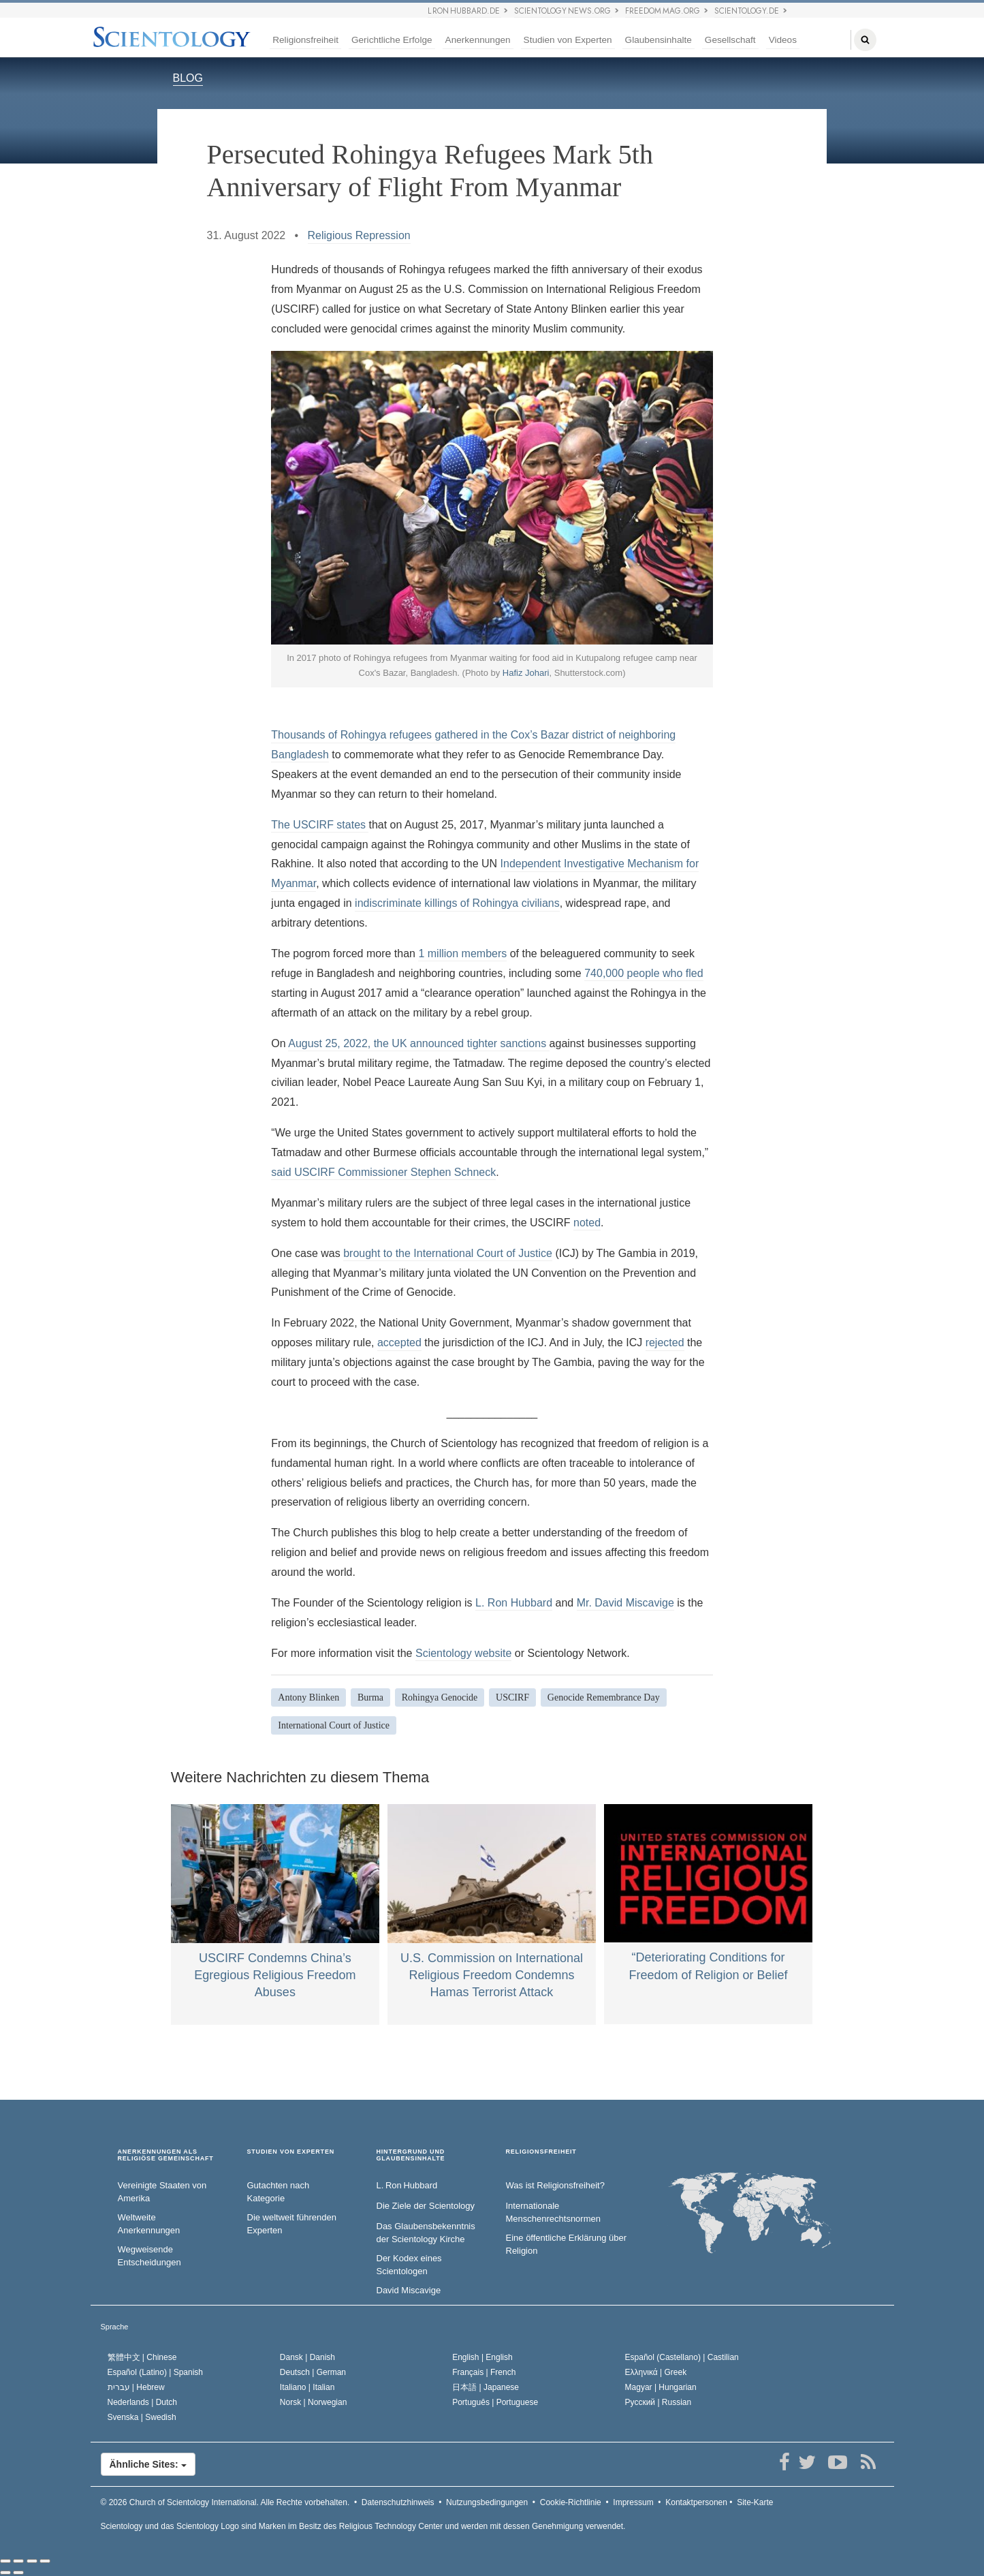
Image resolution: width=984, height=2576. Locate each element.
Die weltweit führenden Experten (292, 2223)
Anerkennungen (478, 40)
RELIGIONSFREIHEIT (541, 2152)
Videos (783, 40)
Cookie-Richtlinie (570, 2502)
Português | (495, 2402)
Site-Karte (755, 2502)
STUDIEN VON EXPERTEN (291, 2152)
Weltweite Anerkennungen (149, 2223)
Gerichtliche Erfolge (391, 40)
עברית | (136, 2387)
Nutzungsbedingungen (487, 2502)
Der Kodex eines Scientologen (409, 2264)
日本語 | (485, 2387)
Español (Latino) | (156, 2372)
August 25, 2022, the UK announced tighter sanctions (418, 1043)
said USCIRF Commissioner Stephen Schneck (383, 1172)
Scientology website (463, 1653)
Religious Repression (359, 235)
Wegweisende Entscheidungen (149, 2255)
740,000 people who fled (643, 973)
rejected (665, 1342)
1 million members (462, 953)
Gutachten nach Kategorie (278, 2191)
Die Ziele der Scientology (426, 2206)
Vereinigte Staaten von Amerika (162, 2191)
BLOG (188, 78)
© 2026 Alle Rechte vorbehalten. (225, 2502)
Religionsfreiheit (305, 40)
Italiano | (307, 2387)
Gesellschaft (730, 40)
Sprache (115, 2327)
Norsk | (313, 2402)
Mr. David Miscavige (625, 1603)
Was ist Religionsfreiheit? (555, 2185)
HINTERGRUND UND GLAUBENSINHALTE (411, 2155)
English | (482, 2357)
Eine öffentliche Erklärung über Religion (566, 2244)
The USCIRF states (319, 825)
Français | (483, 2372)
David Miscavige (409, 2290)
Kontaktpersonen (696, 2502)
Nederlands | (143, 2402)
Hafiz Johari (526, 673)
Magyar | (661, 2387)
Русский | (658, 2402)
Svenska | (142, 2417)
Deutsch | (313, 2372)
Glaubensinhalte (658, 40)
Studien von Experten (568, 40)
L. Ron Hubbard (513, 1603)
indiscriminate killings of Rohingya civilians (457, 903)
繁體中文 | (142, 2357)
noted (587, 1222)
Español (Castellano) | (682, 2357)
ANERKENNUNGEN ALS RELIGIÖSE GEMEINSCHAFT (166, 2155)
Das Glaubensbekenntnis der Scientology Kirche (426, 2232)
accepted (399, 1342)
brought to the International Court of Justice (447, 1253)
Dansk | (307, 2357)
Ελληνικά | (656, 2372)
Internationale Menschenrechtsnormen (553, 2212)
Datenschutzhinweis (398, 2502)
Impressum (633, 2502)
